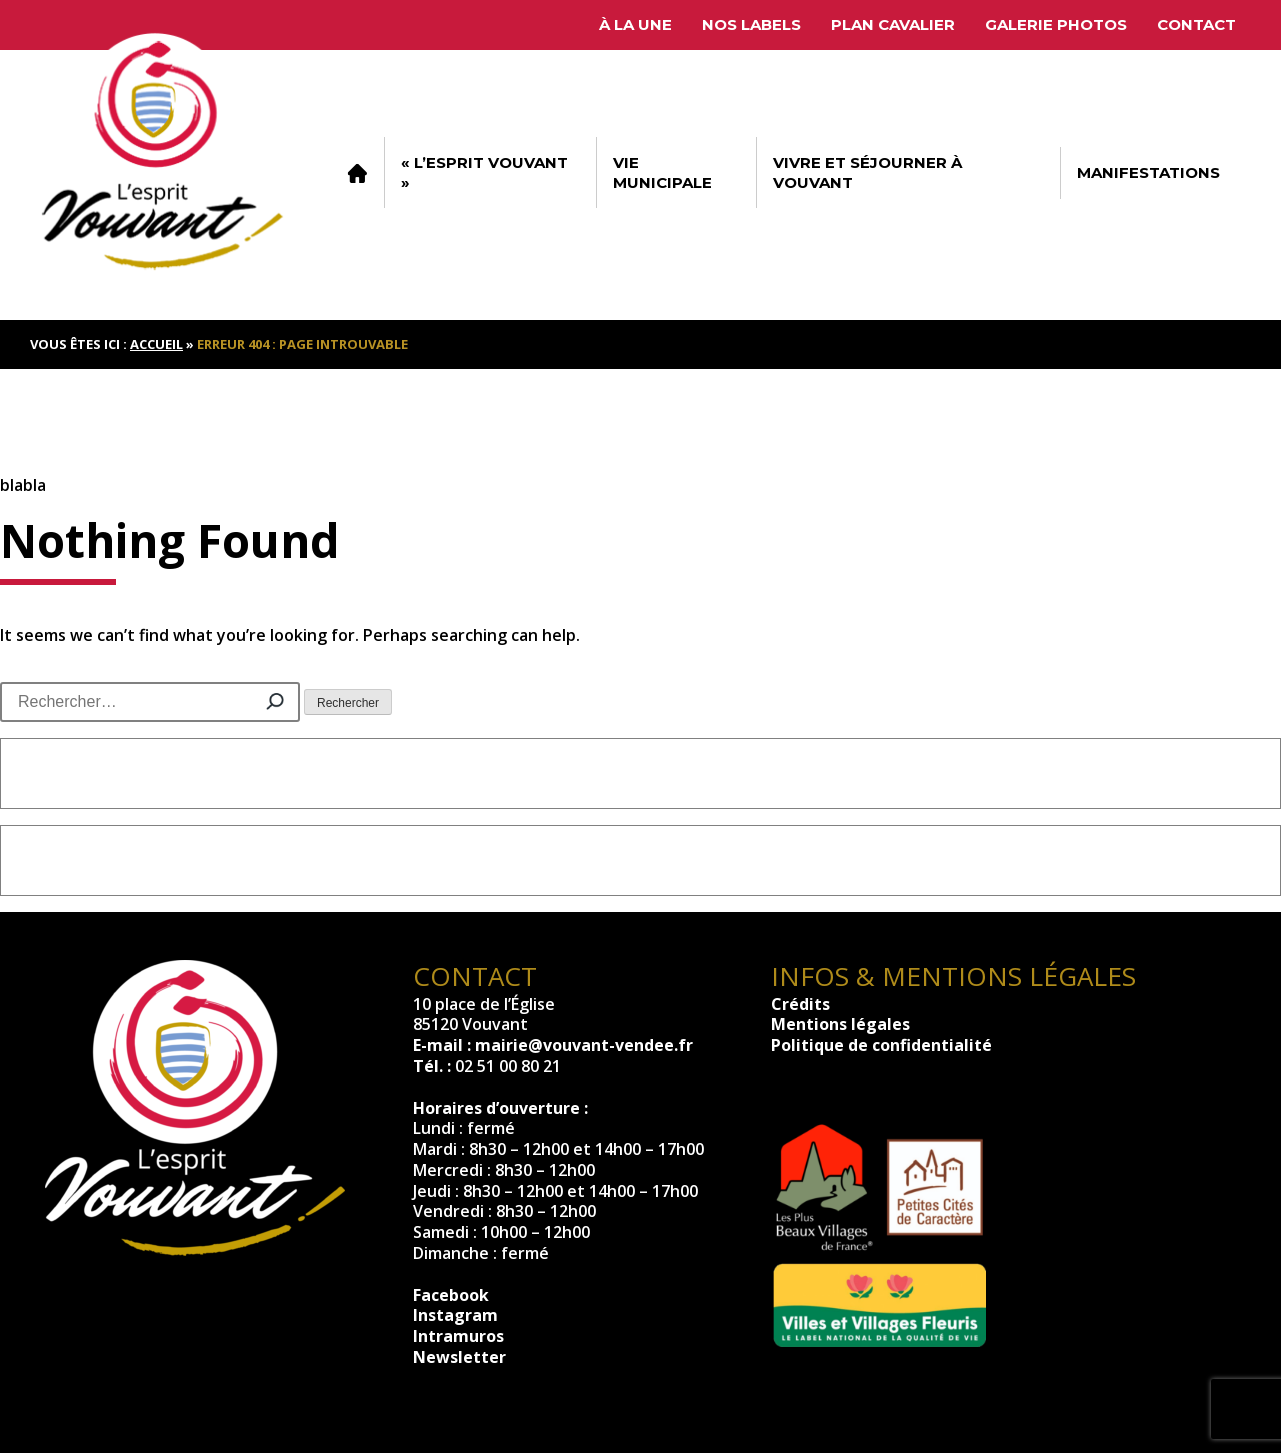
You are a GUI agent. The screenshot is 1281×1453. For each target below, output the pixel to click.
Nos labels (751, 24)
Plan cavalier (893, 24)
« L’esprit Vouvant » (484, 172)
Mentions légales (840, 1024)
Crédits (800, 1004)
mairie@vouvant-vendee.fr (584, 1045)
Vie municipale (662, 172)
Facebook (451, 1295)
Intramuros (458, 1336)
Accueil (357, 173)
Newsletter (459, 1357)
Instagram (455, 1315)
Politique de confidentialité (881, 1045)
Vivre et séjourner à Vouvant (867, 172)
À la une (635, 24)
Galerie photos (1056, 24)
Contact (1196, 24)
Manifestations (1148, 172)
